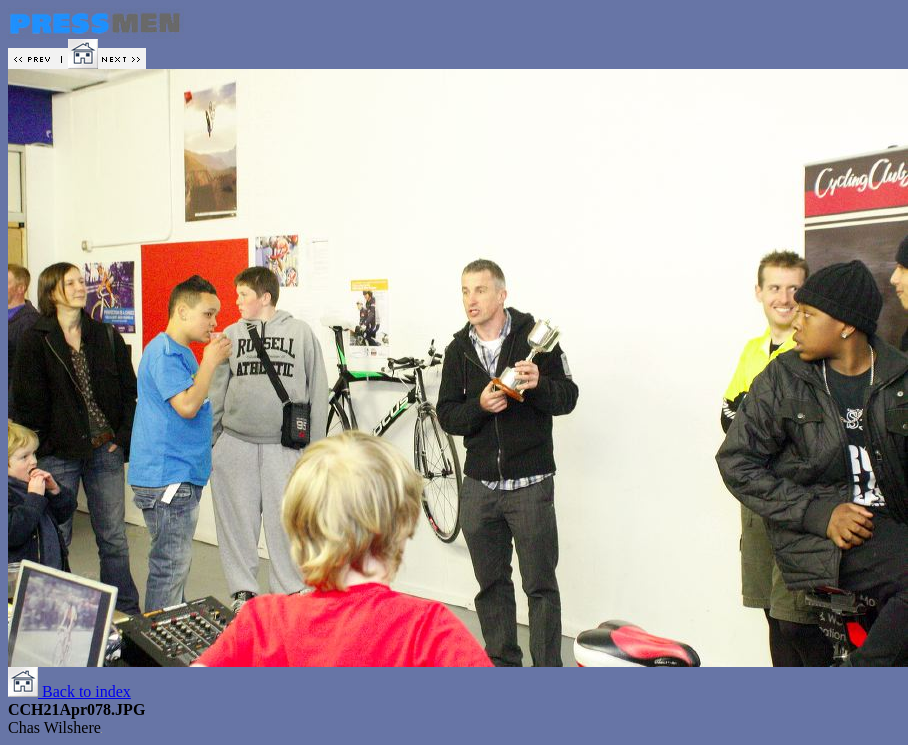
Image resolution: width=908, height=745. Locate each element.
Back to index (69, 691)
